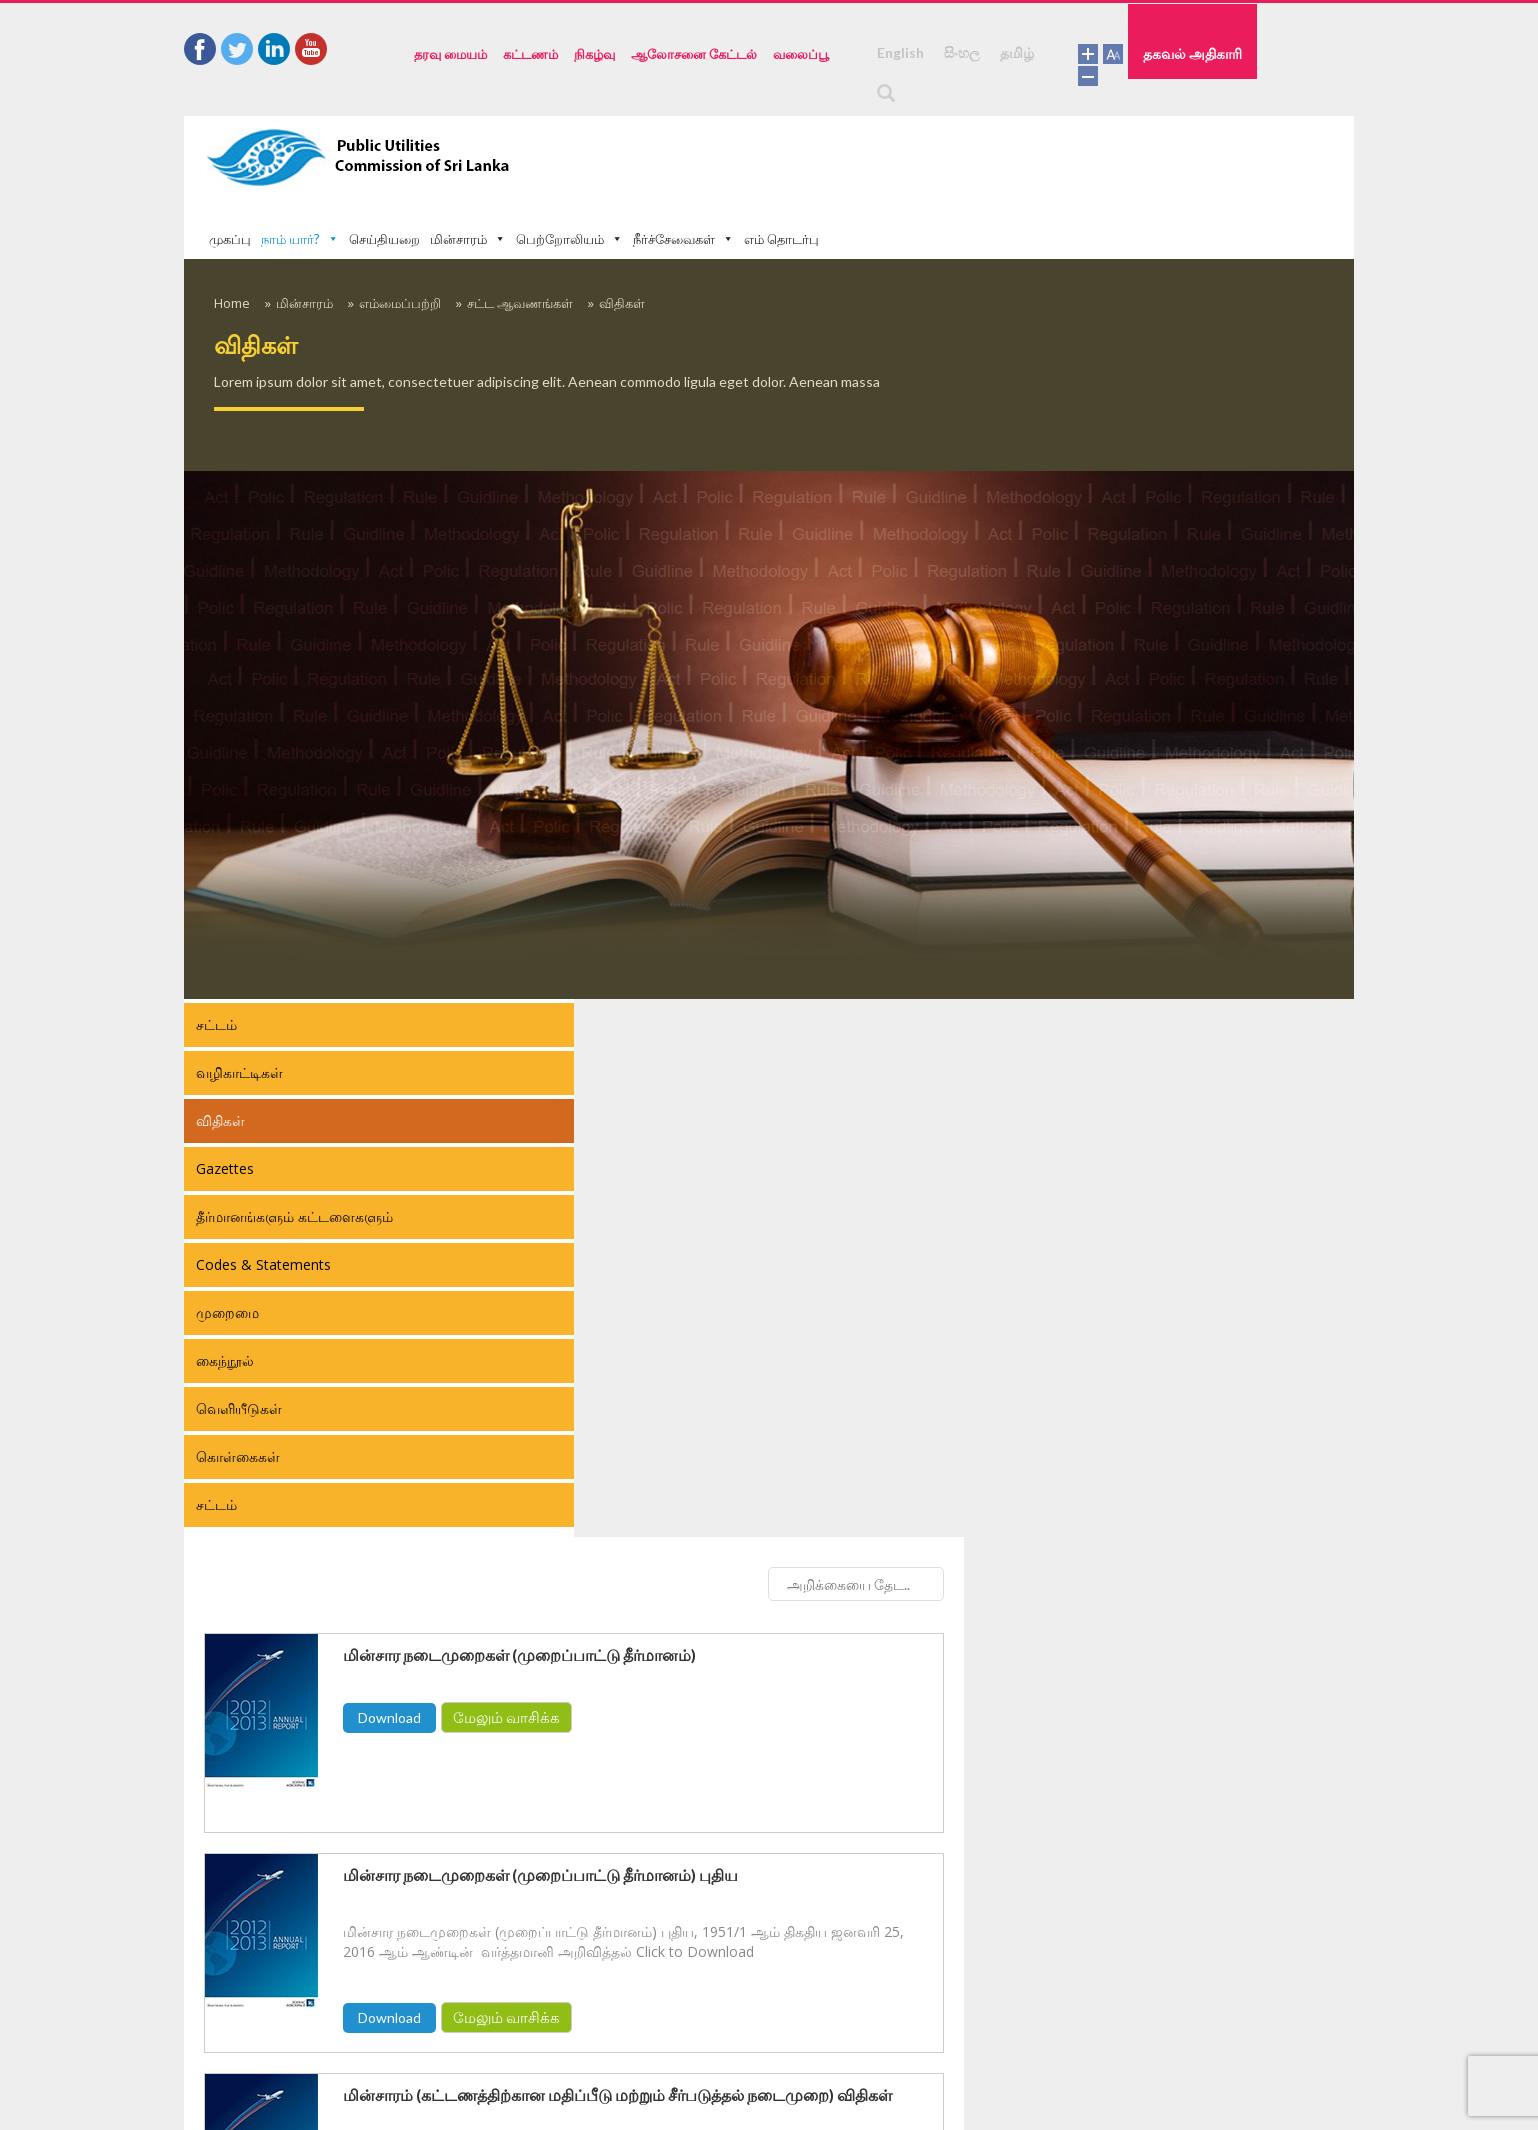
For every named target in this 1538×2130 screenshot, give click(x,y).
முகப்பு (620, 156)
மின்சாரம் (858, 156)
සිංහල (962, 52)
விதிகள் (622, 243)
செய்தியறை (774, 156)
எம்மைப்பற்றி (400, 243)
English (900, 52)
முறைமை (227, 1252)
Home (232, 243)
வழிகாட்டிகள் (239, 1012)
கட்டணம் (530, 54)
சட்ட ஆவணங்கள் (520, 243)
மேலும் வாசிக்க (896, 1119)
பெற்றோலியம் (959, 156)
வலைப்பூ (801, 54)
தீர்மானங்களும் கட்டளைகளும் (294, 1156)
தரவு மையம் (450, 54)
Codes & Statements (263, 1204)
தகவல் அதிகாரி (1289, 52)
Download (779, 1119)
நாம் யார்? (690, 156)
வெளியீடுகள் (239, 1348)
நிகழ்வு (594, 54)
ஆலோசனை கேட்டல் (694, 54)
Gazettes (225, 1108)
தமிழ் (1017, 52)
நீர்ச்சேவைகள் (1073, 156)
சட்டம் (216, 964)
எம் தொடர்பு (1171, 156)
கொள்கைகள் (238, 1396)
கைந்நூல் (225, 1300)
